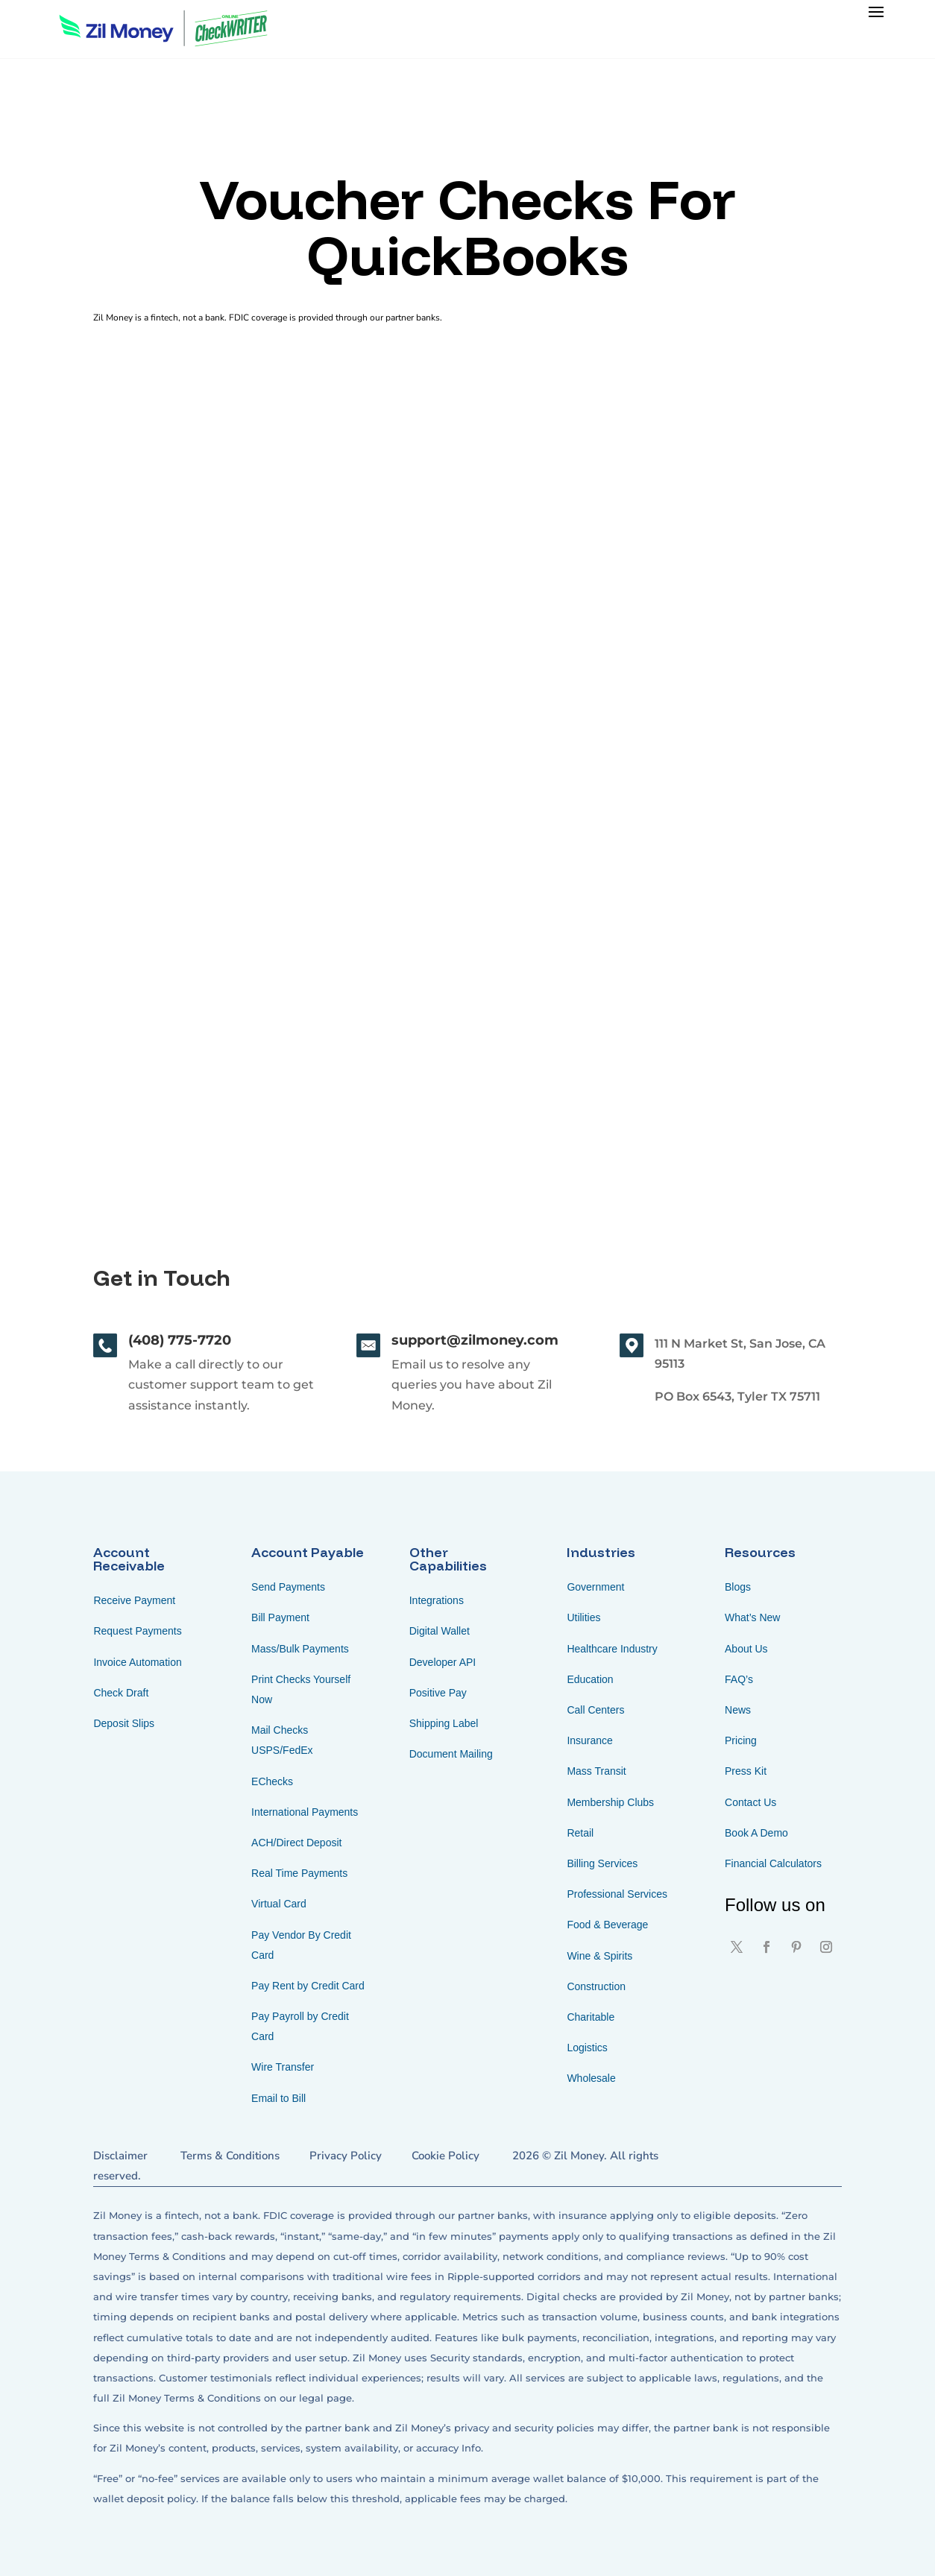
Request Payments (137, 1631)
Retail (580, 1833)
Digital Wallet (439, 1631)
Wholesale (591, 2078)
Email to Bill (278, 2098)
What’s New (752, 1617)
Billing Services (602, 1863)
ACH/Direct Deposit (296, 1843)
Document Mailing (451, 1754)
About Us (746, 1649)
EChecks (272, 1781)
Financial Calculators (773, 1863)
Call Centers (595, 1710)
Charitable (590, 2017)
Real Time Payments (299, 1873)
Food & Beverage (607, 1925)
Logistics (587, 2047)
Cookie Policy (445, 2155)
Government (595, 1587)
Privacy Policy (345, 2155)
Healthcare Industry (612, 1649)
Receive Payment (134, 1600)
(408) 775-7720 (179, 1340)
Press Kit (745, 1771)
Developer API (442, 1662)
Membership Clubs (610, 1802)
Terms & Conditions (230, 2155)
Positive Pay (438, 1693)
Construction (596, 1986)
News (738, 1710)
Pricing (741, 1740)
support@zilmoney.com (474, 1340)
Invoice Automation (137, 1662)
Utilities (583, 1617)
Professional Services (617, 1894)
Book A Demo (756, 1833)
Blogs (738, 1587)
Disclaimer (120, 2155)
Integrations (436, 1600)
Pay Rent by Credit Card (308, 1986)
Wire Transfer (282, 2067)
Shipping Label (444, 1723)
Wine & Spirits (599, 1956)
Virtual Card (278, 1904)
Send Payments (288, 1587)
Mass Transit (596, 1771)
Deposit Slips (123, 1723)
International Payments (304, 1812)
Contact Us (750, 1802)
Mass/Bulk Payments (300, 1649)
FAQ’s (739, 1679)
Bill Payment (280, 1617)
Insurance (589, 1740)
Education (590, 1679)
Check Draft (120, 1693)
